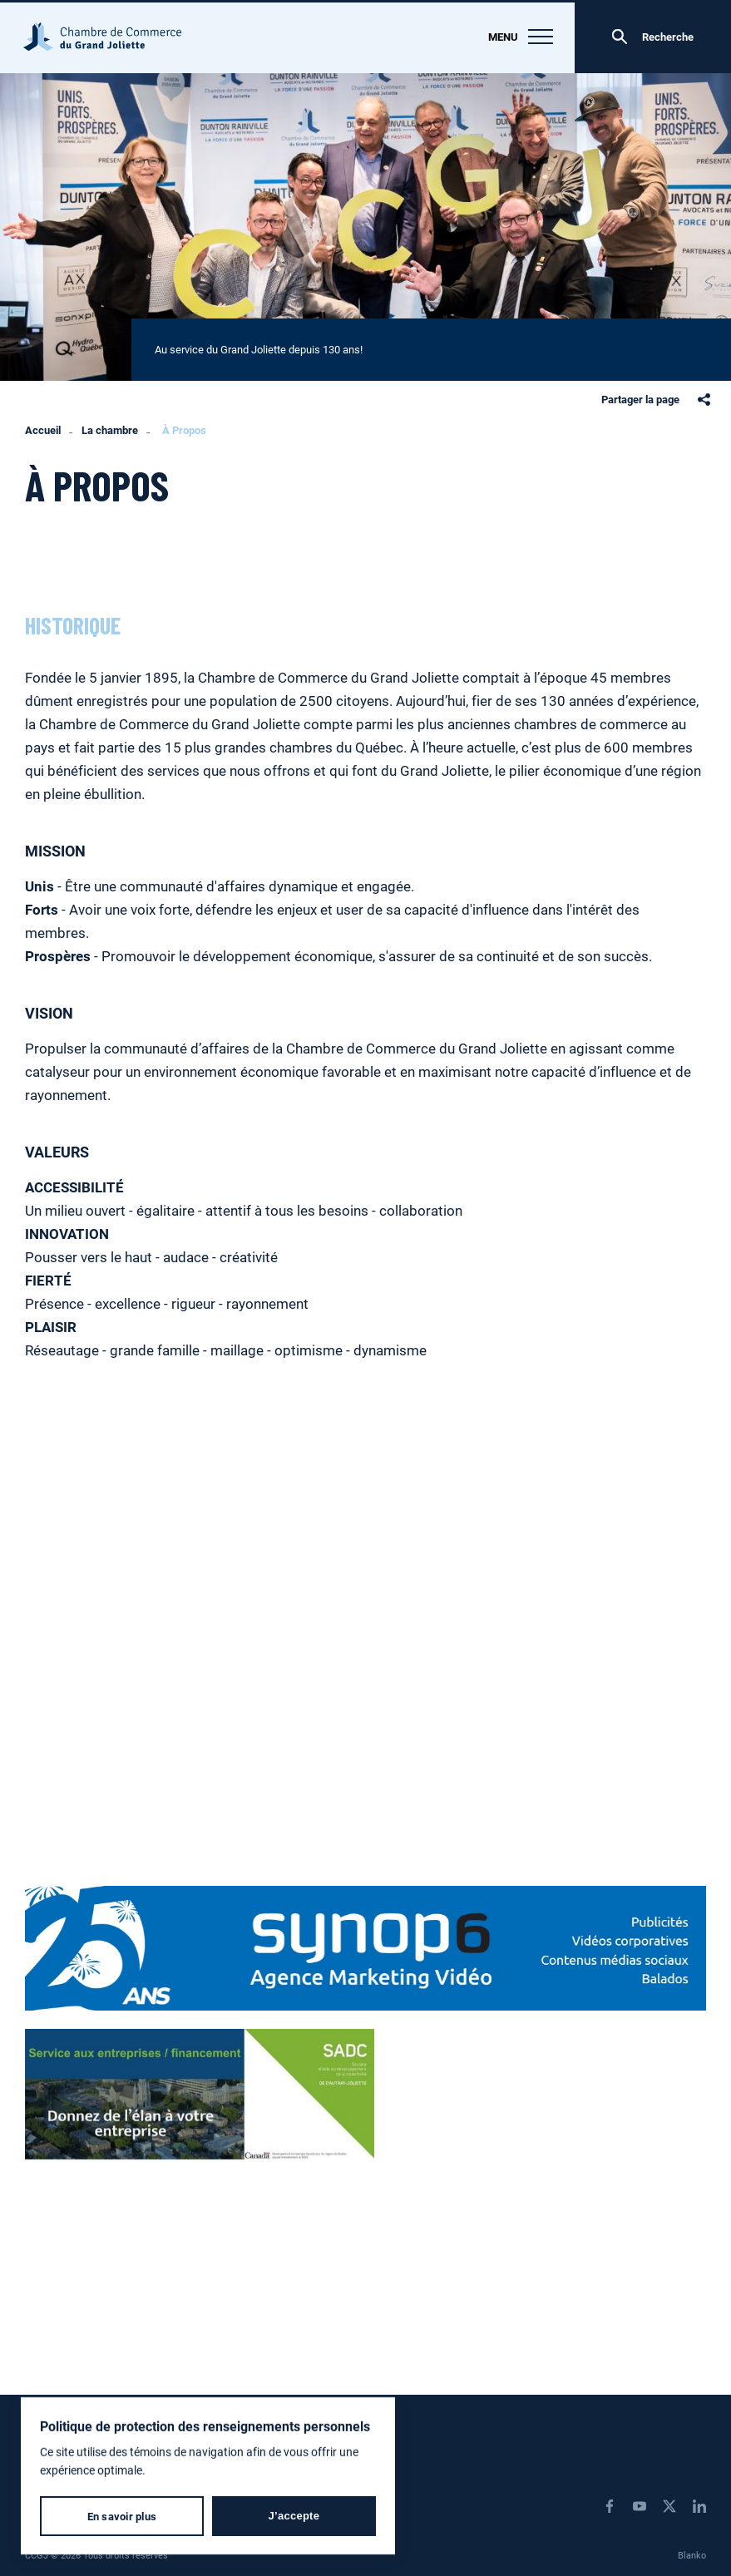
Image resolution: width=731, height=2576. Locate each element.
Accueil (43, 430)
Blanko (692, 2554)
